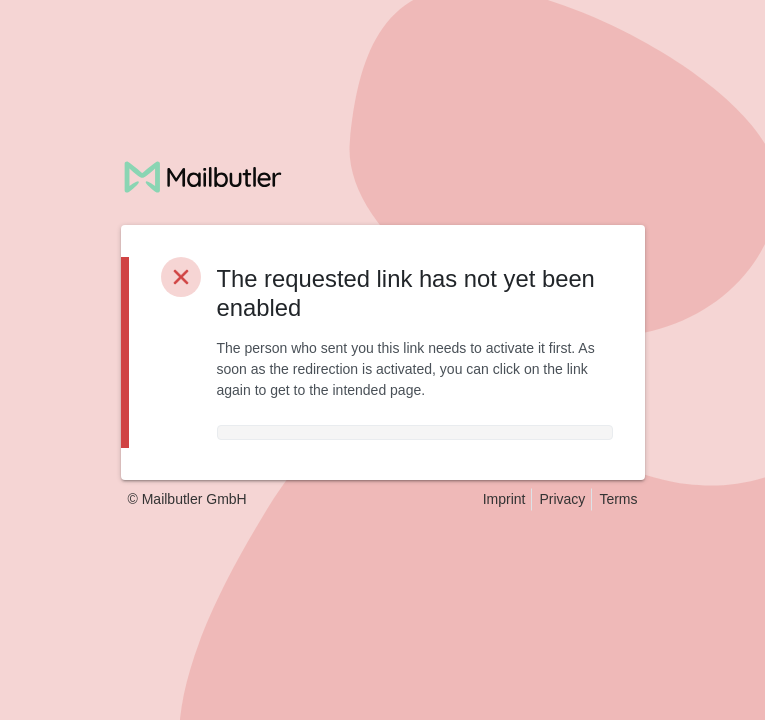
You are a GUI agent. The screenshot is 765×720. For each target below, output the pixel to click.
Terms (618, 499)
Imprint (504, 499)
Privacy (562, 499)
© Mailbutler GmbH (187, 499)
